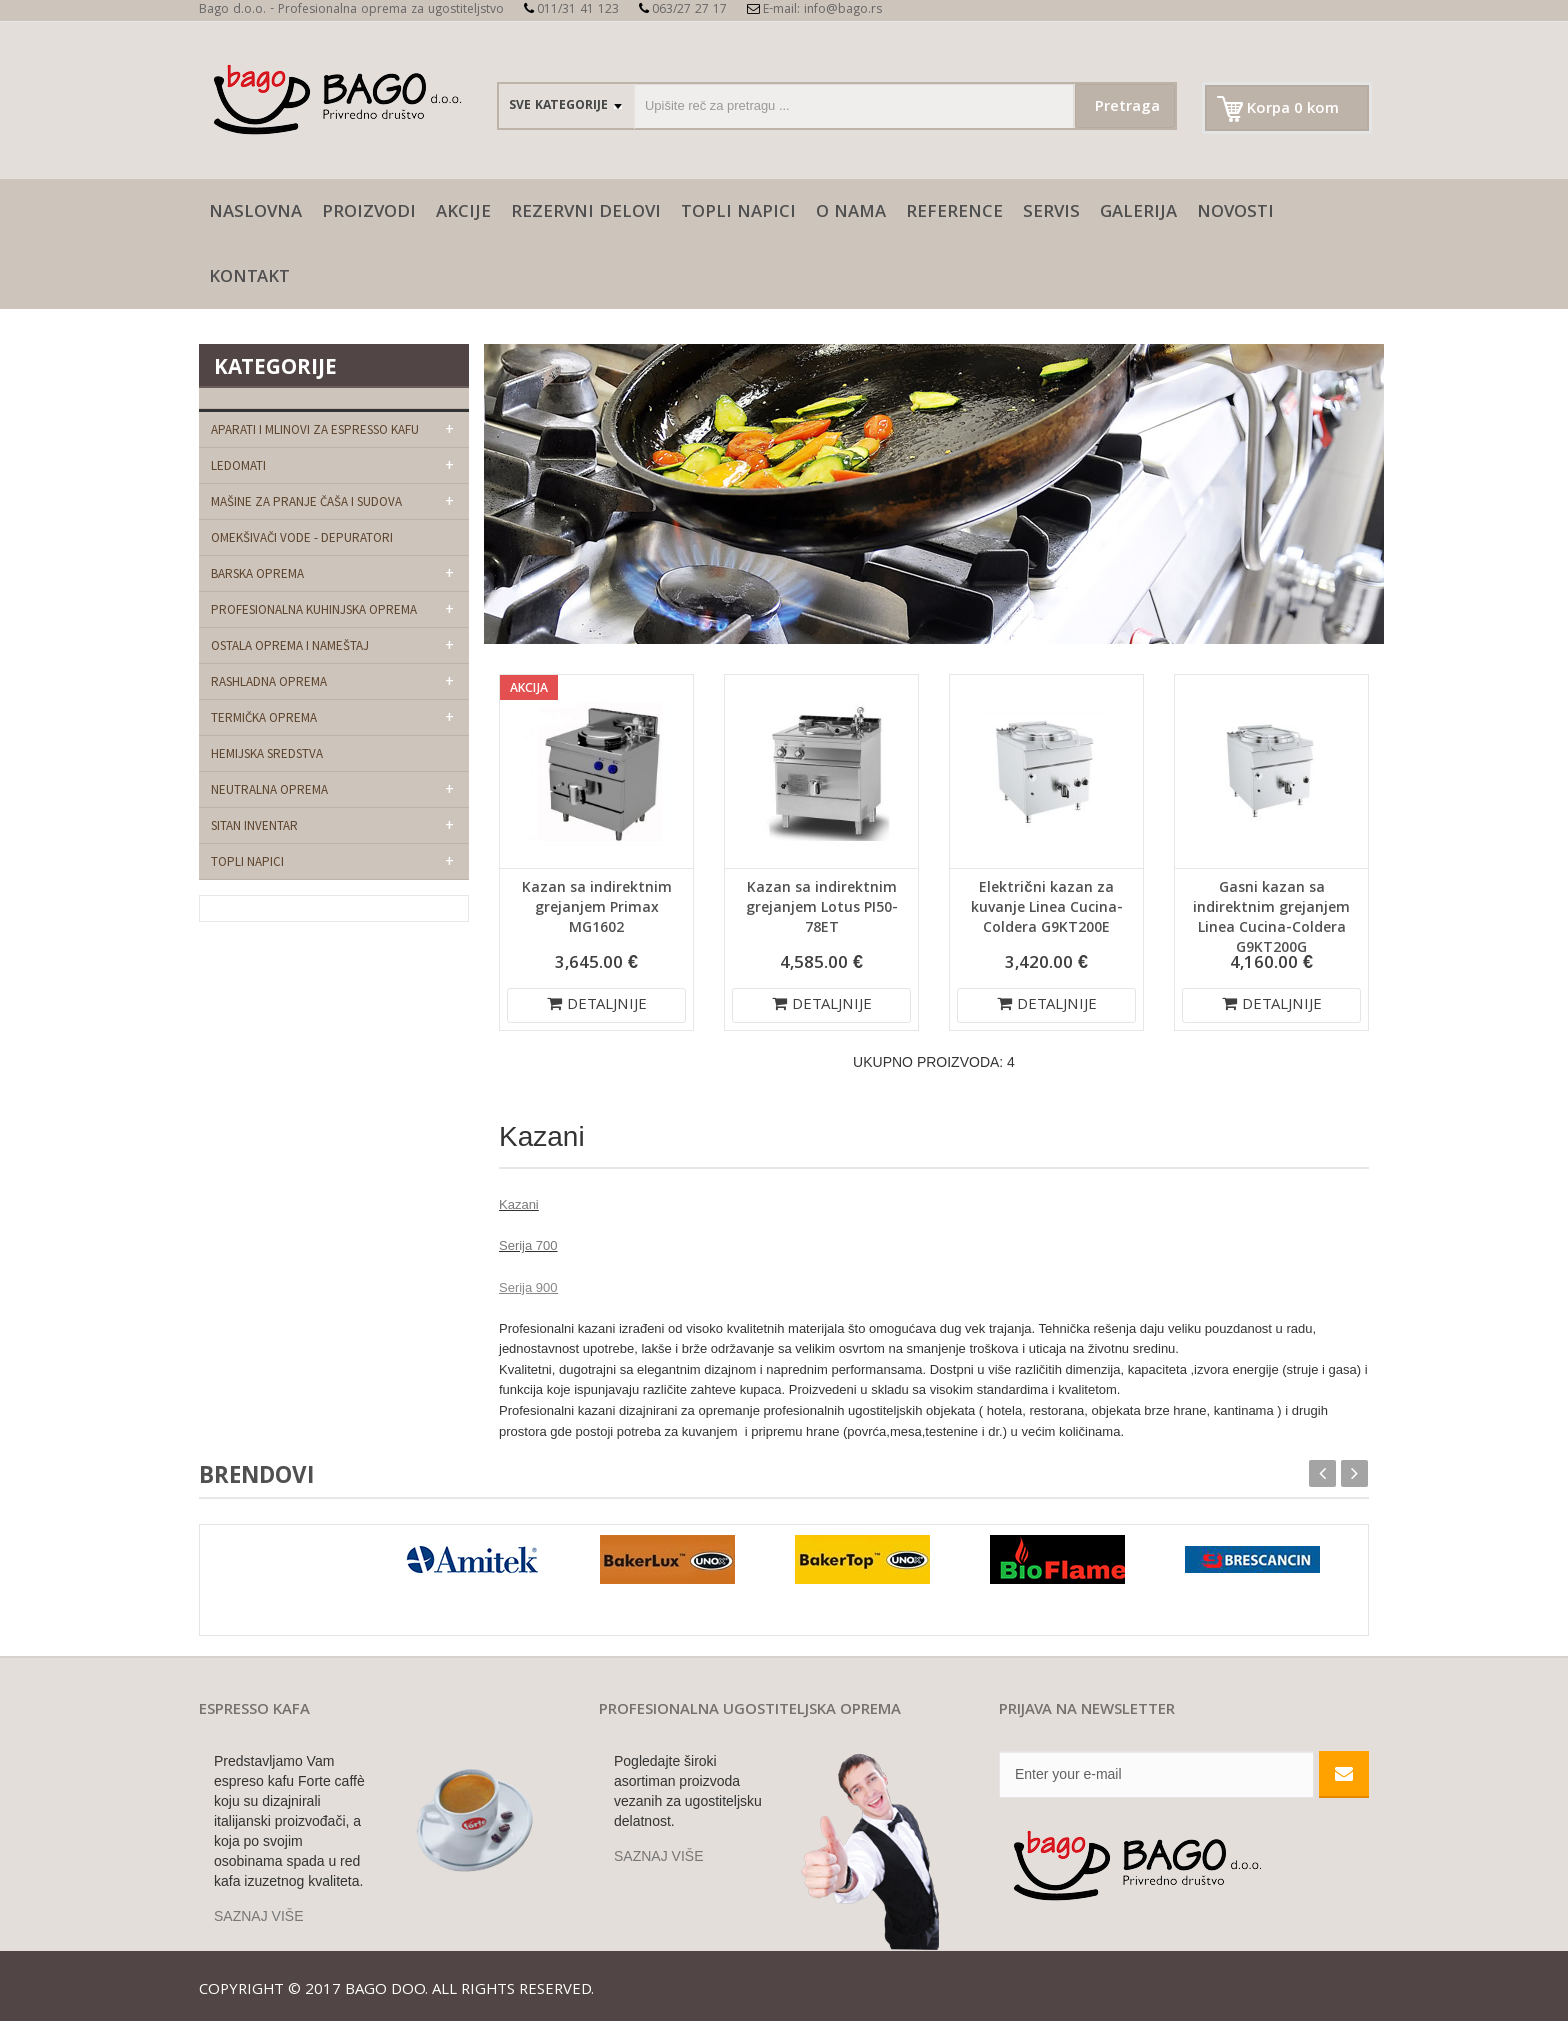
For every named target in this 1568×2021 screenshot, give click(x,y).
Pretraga (1127, 108)
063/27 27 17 (683, 10)
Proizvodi (369, 213)
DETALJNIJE (597, 1006)
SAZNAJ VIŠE (258, 1916)
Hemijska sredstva (267, 753)
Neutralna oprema (269, 789)
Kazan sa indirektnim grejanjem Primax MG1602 (597, 909)
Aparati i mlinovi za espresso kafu (315, 429)
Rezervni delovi (586, 213)
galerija (1138, 213)
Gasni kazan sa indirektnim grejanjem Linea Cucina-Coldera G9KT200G (1271, 919)
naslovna (255, 213)
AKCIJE (463, 213)
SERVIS (1051, 213)
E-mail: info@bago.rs (814, 10)
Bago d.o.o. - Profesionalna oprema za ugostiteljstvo (351, 10)
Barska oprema (257, 573)
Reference (954, 213)
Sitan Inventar (254, 825)
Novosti (1235, 213)
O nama (851, 213)
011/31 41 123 (571, 10)
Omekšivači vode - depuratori (302, 537)
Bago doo (385, 1991)
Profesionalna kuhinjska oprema (314, 609)
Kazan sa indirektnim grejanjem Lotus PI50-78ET (822, 909)
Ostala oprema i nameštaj (290, 645)
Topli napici (738, 213)
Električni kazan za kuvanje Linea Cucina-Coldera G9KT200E (1047, 909)
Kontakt (249, 278)
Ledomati (238, 465)
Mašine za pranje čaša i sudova (306, 501)
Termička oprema (264, 717)
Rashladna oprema (269, 681)
